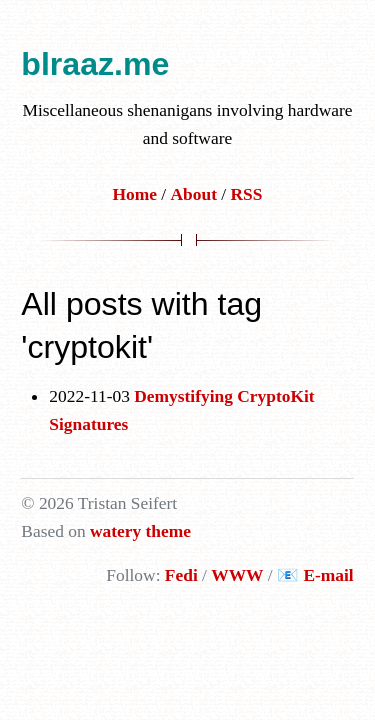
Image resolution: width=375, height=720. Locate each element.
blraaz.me (95, 64)
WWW (237, 575)
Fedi (181, 575)
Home (135, 194)
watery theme (140, 531)
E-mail (328, 575)
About (194, 194)
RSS (247, 194)
